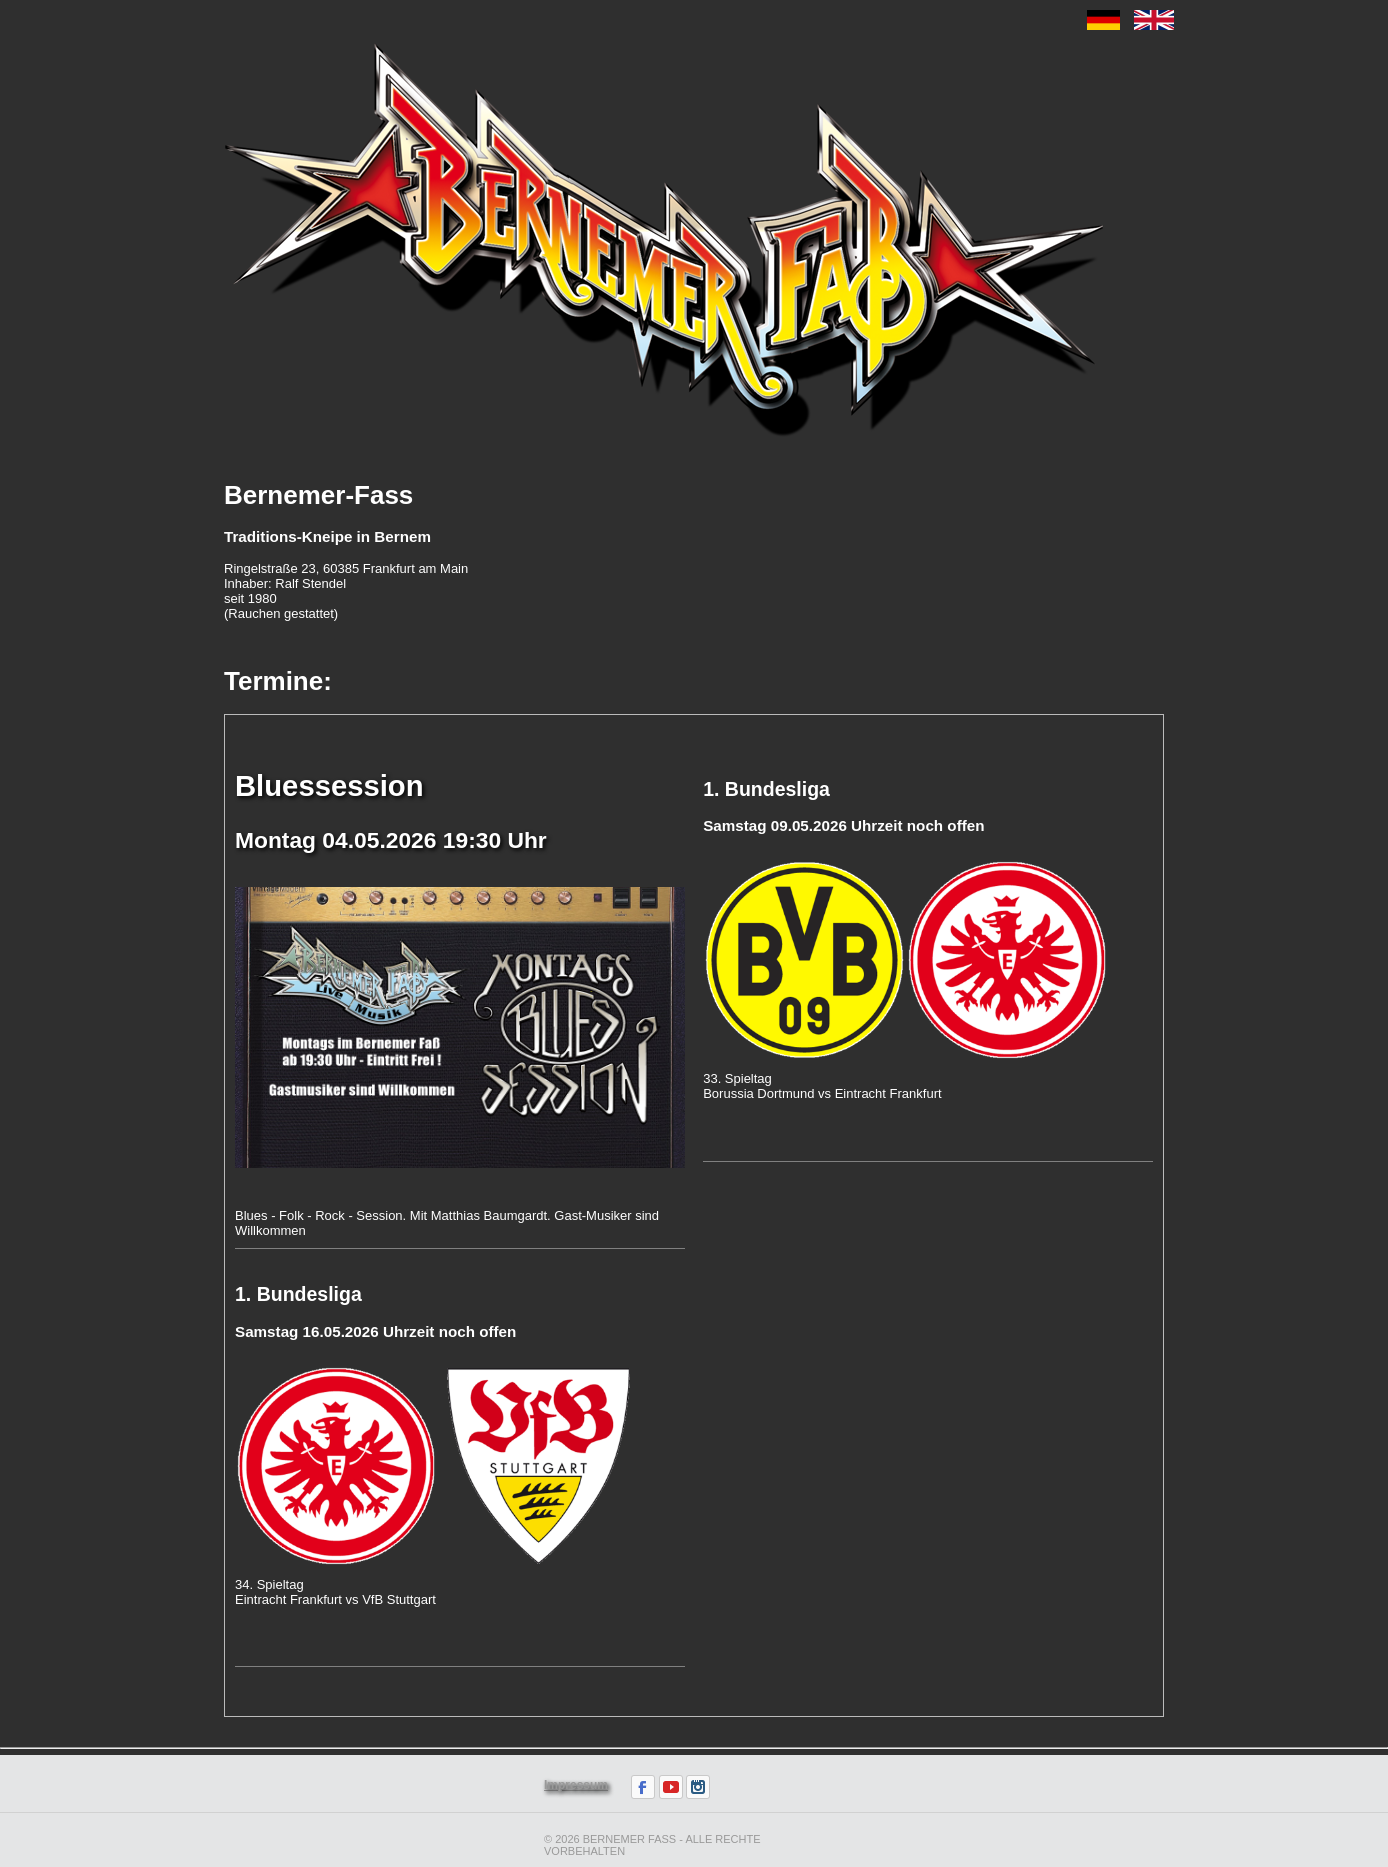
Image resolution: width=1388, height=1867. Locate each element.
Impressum (576, 1785)
